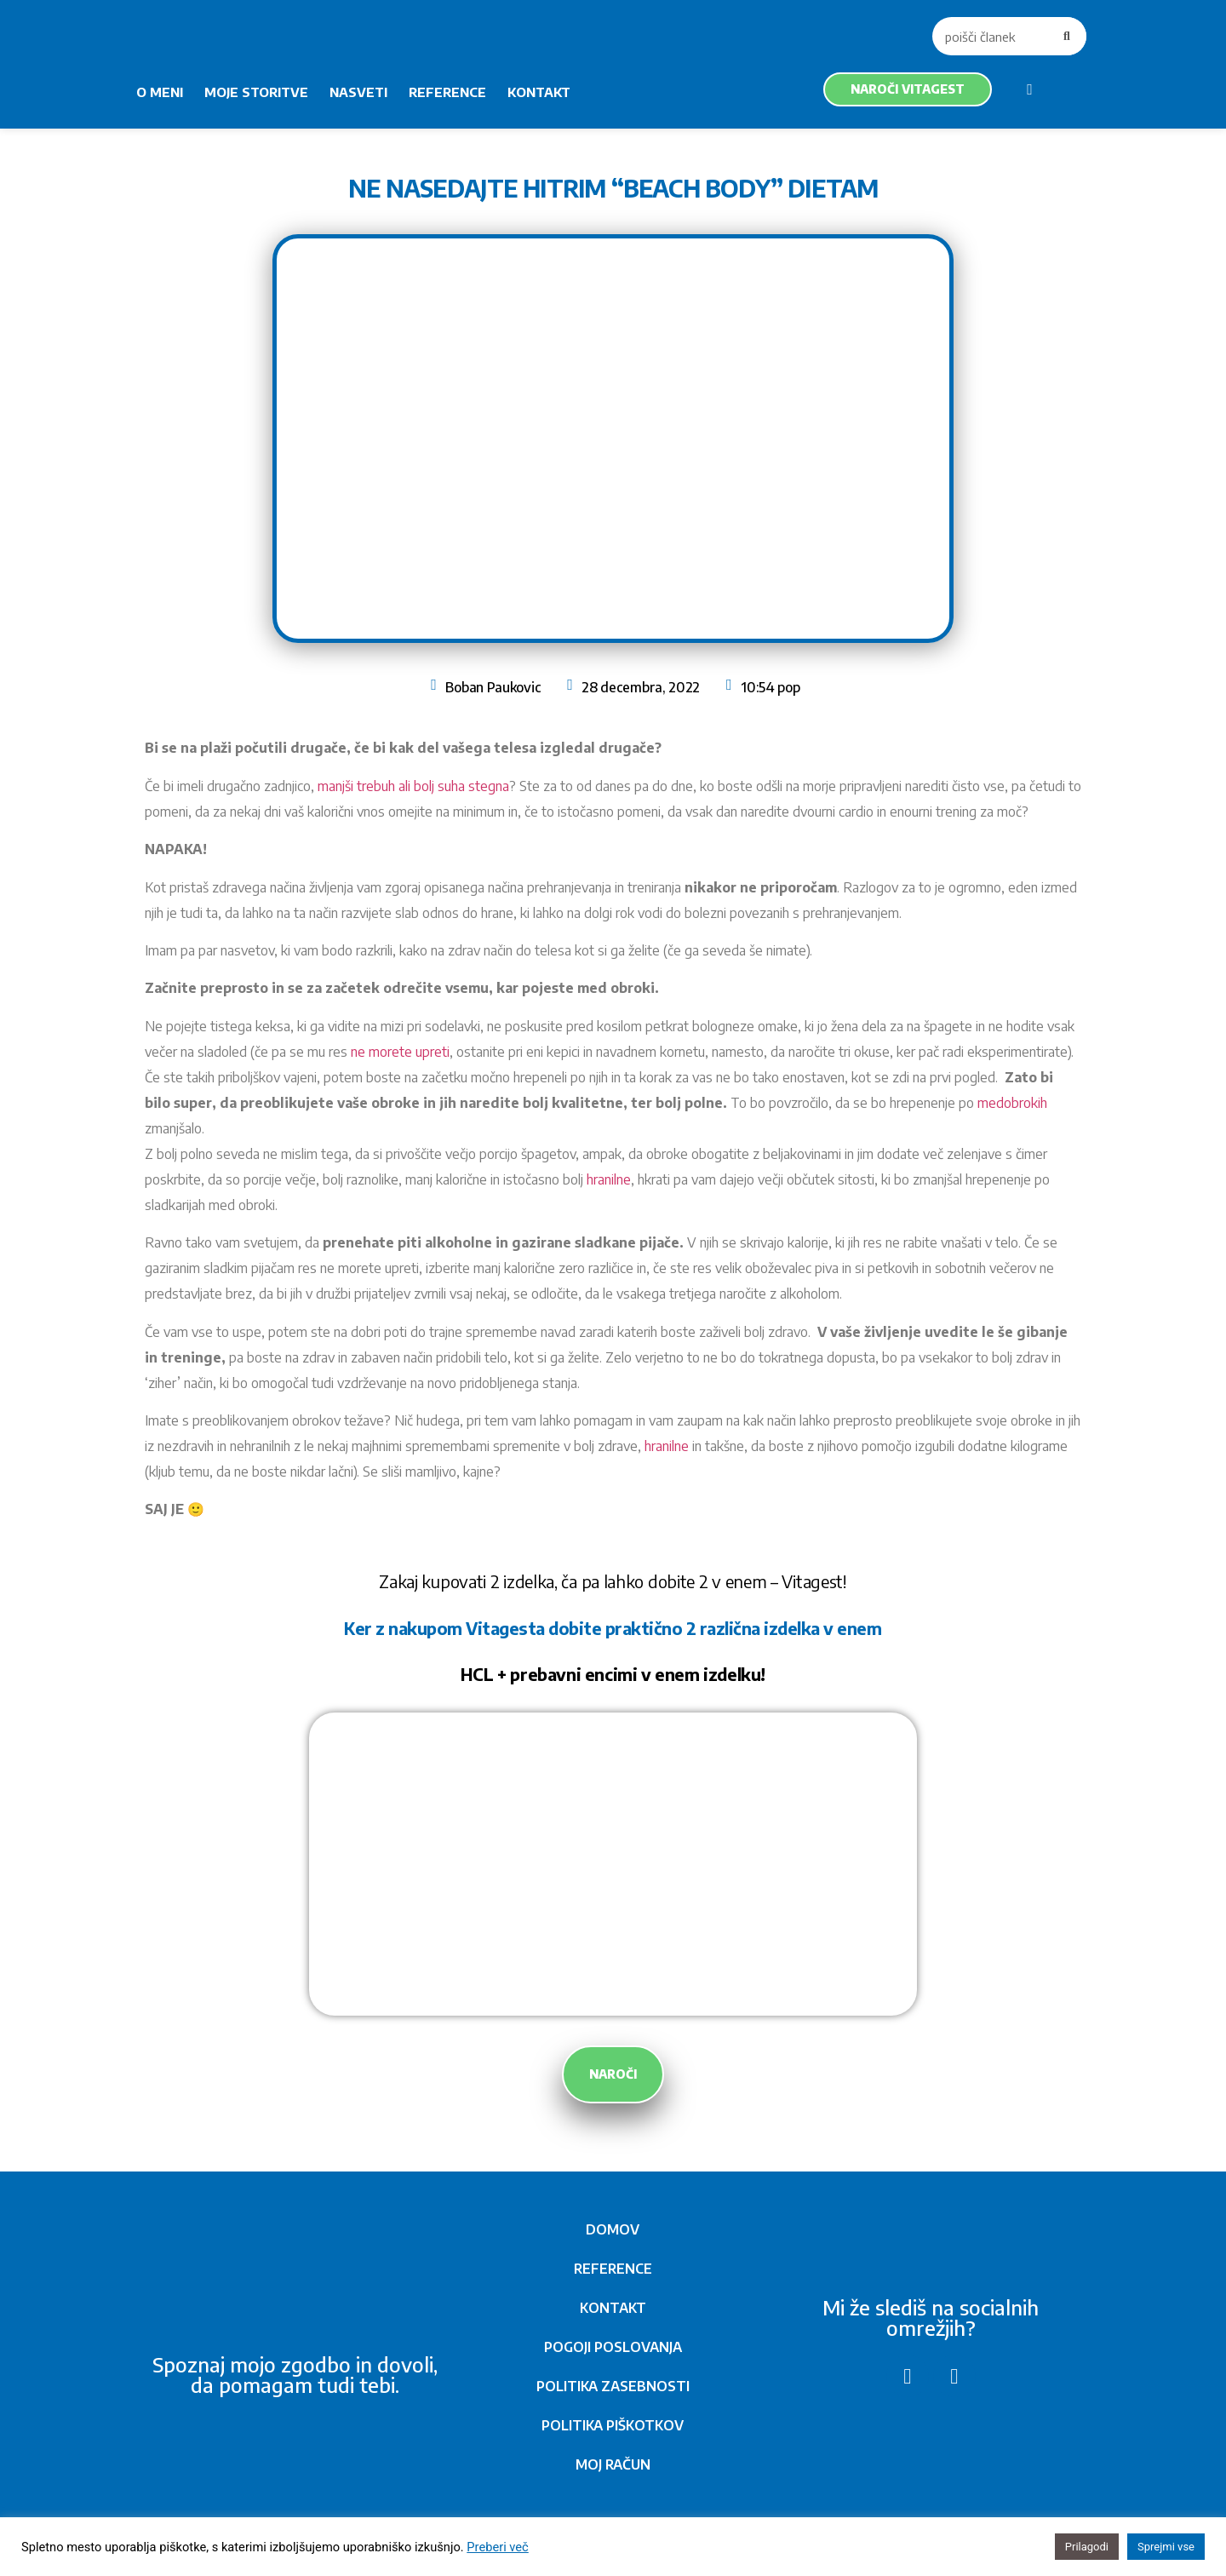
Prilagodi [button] (1087, 2546)
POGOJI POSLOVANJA (613, 2346)
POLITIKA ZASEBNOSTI (613, 2386)
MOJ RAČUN (613, 2464)
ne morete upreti (400, 1051)
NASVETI (358, 92)
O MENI (159, 92)
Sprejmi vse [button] (1165, 2546)
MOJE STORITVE (256, 92)
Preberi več (497, 2547)
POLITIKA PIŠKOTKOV (612, 2425)
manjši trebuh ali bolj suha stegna (413, 786)
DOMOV (612, 2229)
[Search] (1067, 36)
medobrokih (1012, 1102)
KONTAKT (538, 92)
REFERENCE (447, 92)
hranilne (609, 1179)
